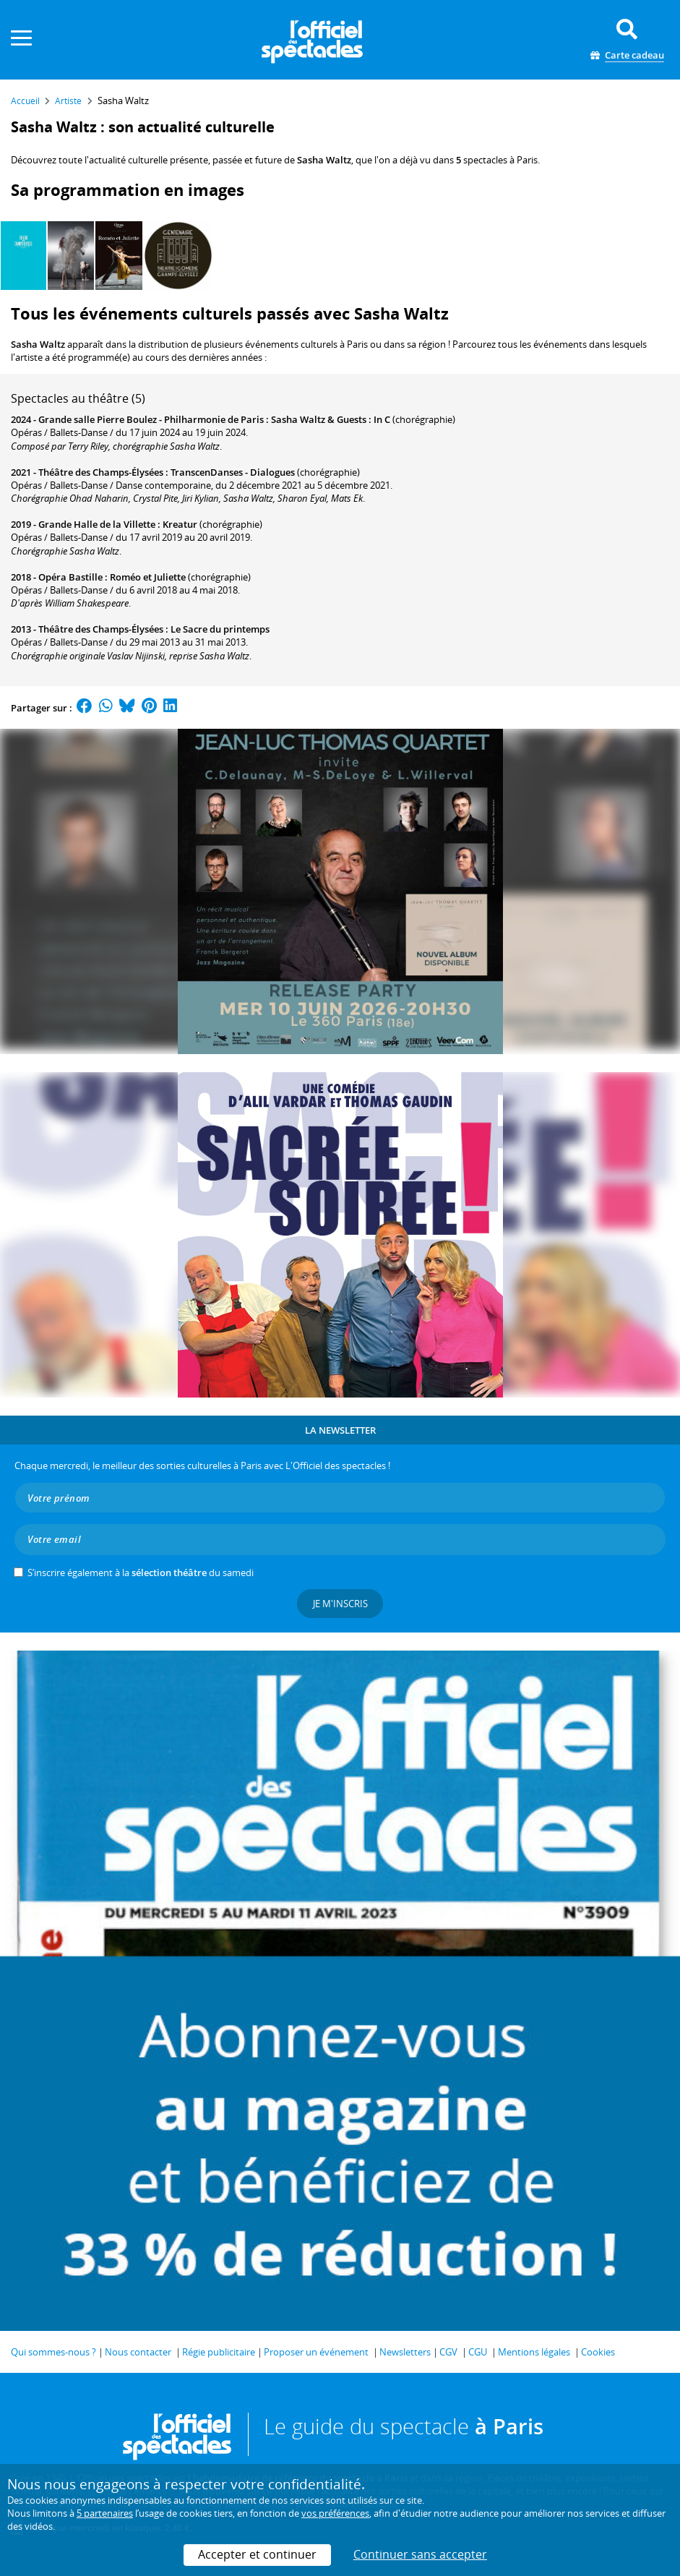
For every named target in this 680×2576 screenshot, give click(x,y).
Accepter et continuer (257, 2554)
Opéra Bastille (70, 576)
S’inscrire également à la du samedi (140, 1572)
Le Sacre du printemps (220, 629)
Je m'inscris (340, 1603)
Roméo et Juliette (148, 576)
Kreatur (180, 524)
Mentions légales (534, 2351)
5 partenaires (105, 2513)
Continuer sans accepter (420, 2554)
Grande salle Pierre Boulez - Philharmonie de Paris (151, 419)
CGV (448, 2351)
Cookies (598, 2351)
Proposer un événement (316, 2351)
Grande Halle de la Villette (96, 524)
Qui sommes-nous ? (53, 2351)
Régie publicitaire (218, 2351)
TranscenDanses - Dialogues (233, 472)
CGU (477, 2351)
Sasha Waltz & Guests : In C (330, 419)
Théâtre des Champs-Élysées (100, 472)
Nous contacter (138, 2351)
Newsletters (405, 2351)
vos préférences (335, 2513)
